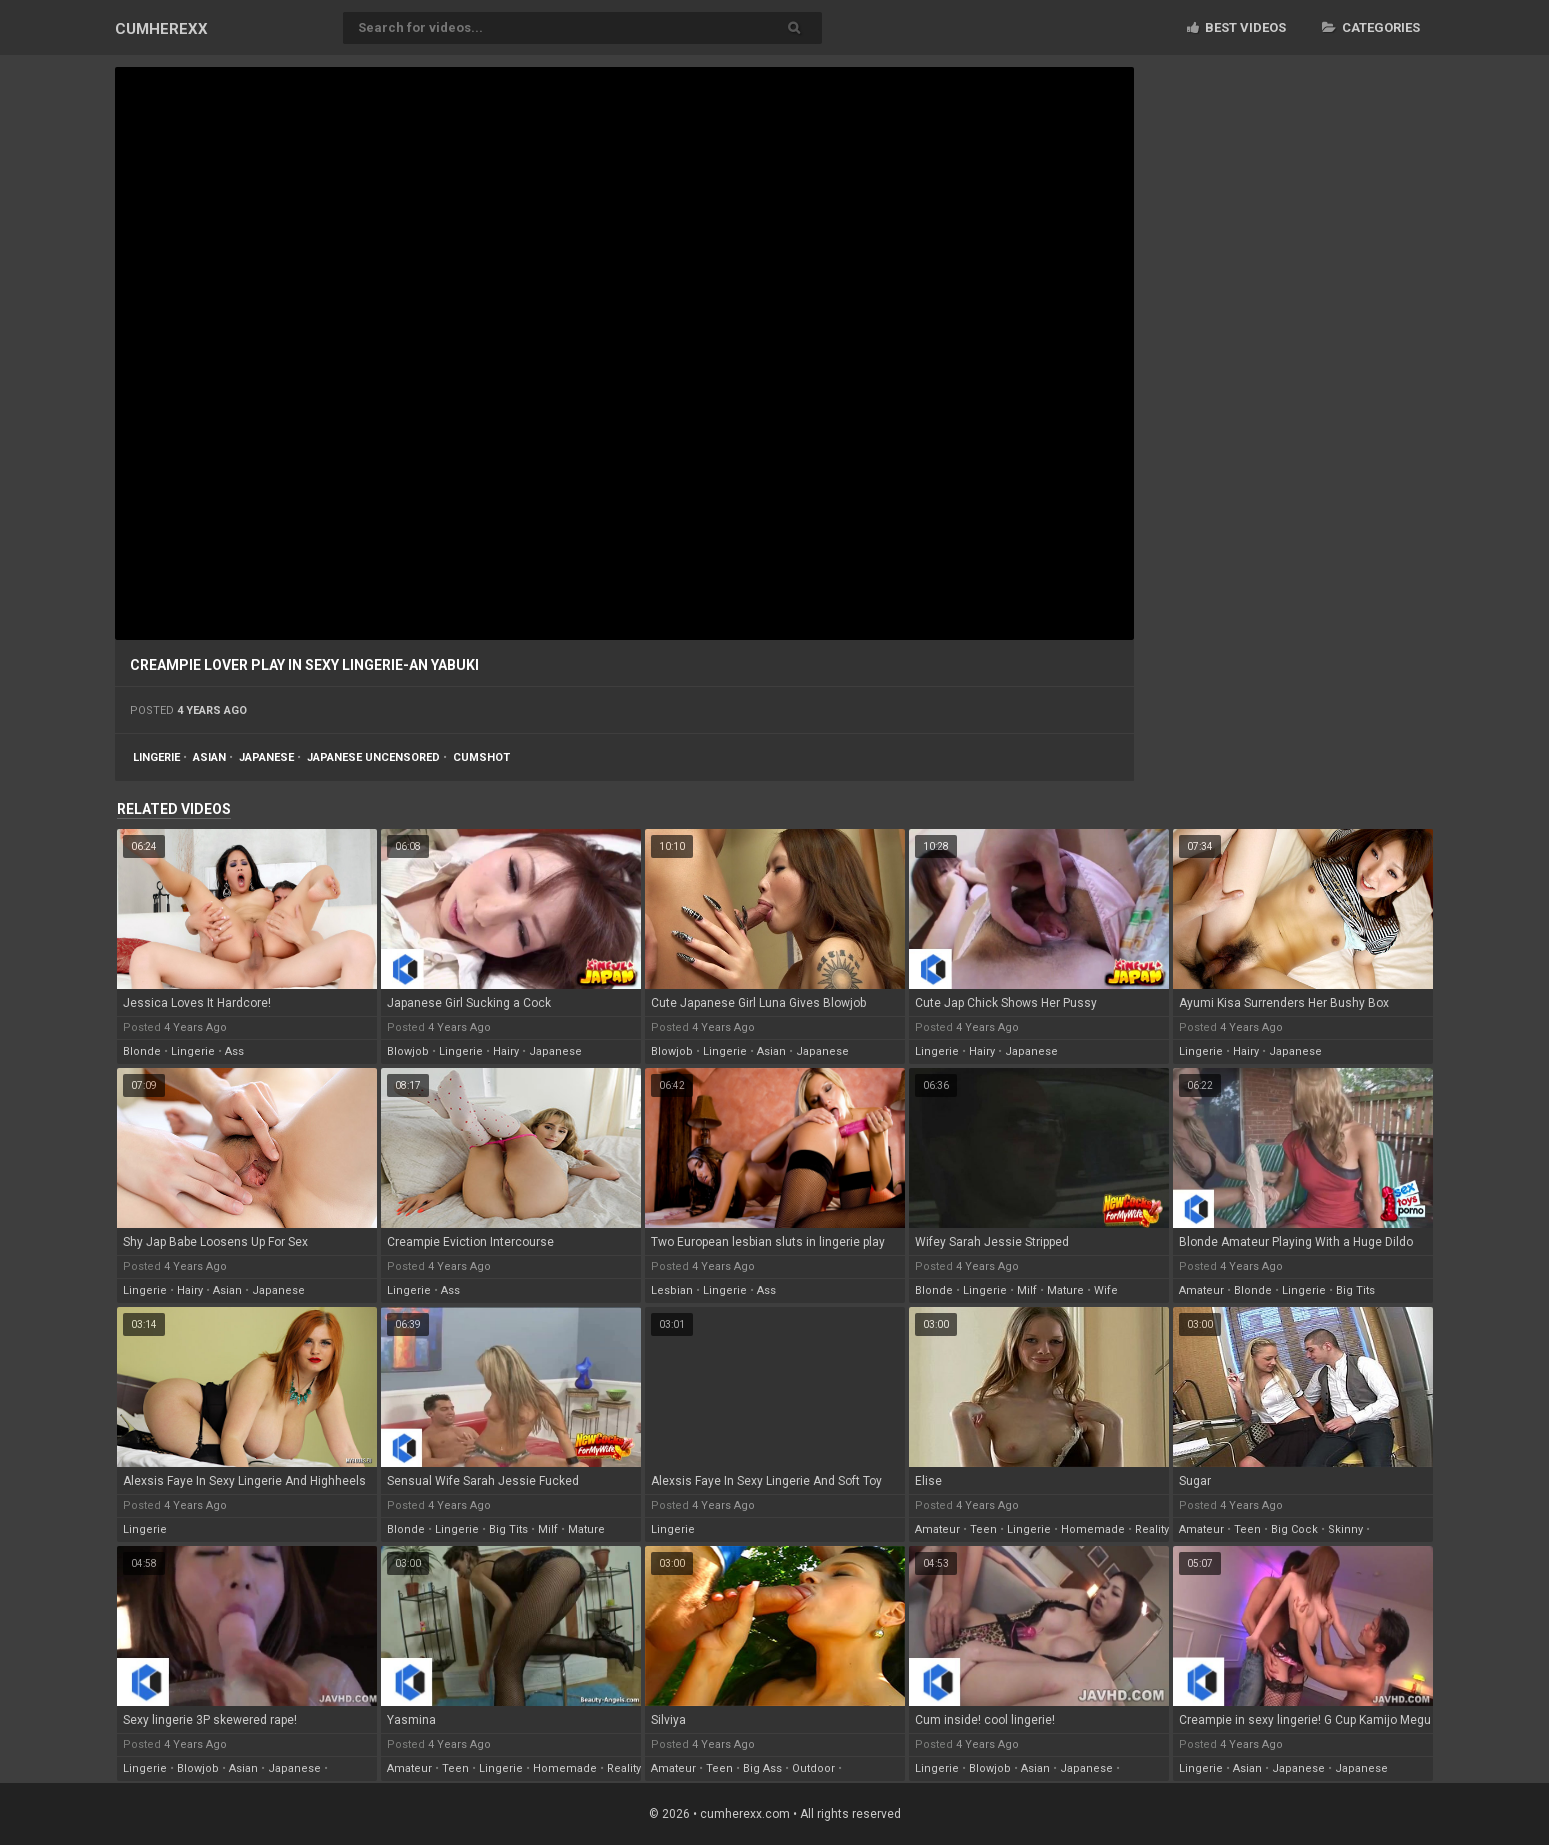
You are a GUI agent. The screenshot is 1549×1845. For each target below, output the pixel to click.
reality (1152, 1529)
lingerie (156, 757)
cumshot (481, 757)
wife (1106, 1290)
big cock (1294, 1529)
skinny (1345, 1529)
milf (1027, 1290)
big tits (1355, 1290)
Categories (1371, 27)
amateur (1201, 1290)
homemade (1093, 1529)
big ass (762, 1768)
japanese (266, 757)
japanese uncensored (373, 757)
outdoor (813, 1768)
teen (983, 1529)
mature (1065, 1290)
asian (209, 757)
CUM (161, 29)
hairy (506, 1051)
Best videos (1236, 27)
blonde (142, 1051)
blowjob (408, 1051)
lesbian (672, 1290)
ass (234, 1051)
